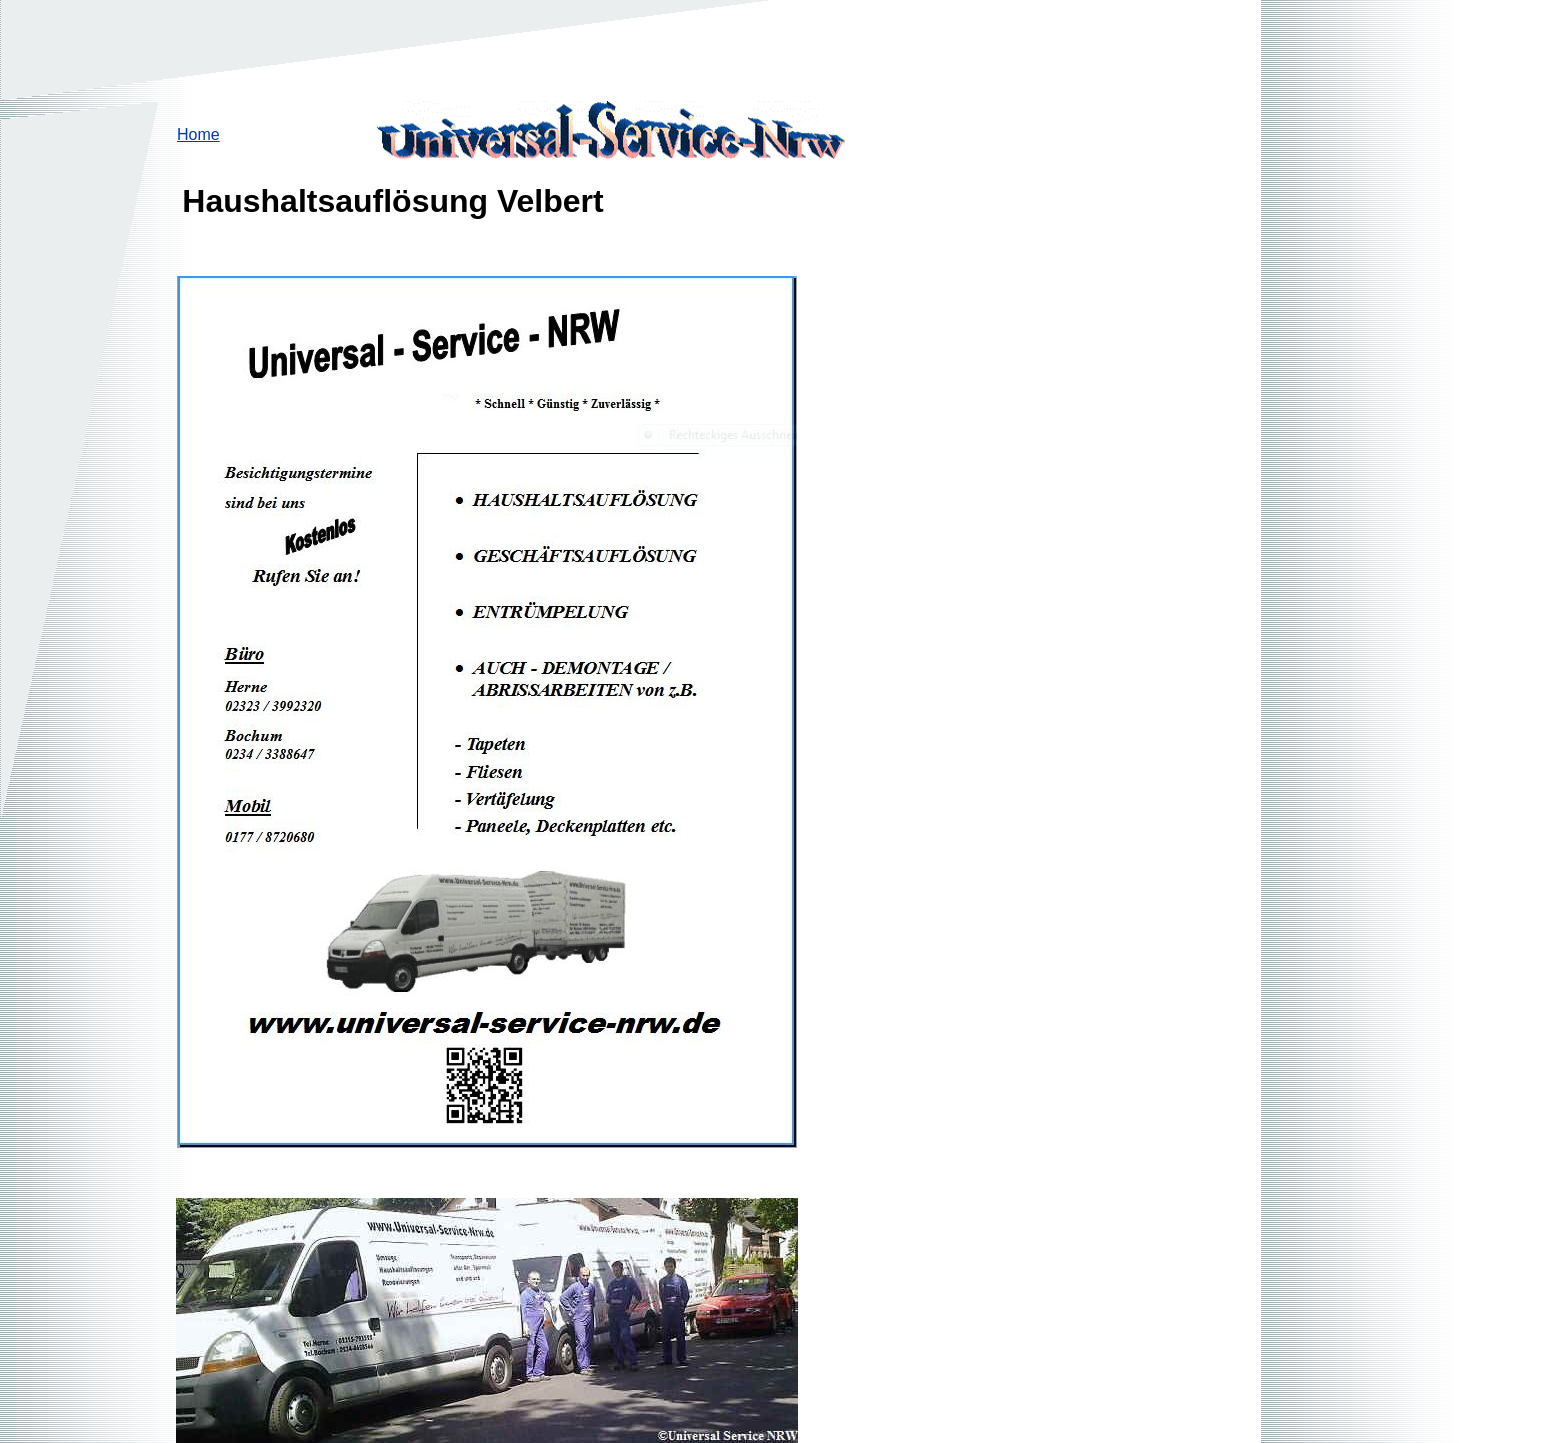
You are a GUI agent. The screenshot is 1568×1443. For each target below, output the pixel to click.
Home (198, 134)
